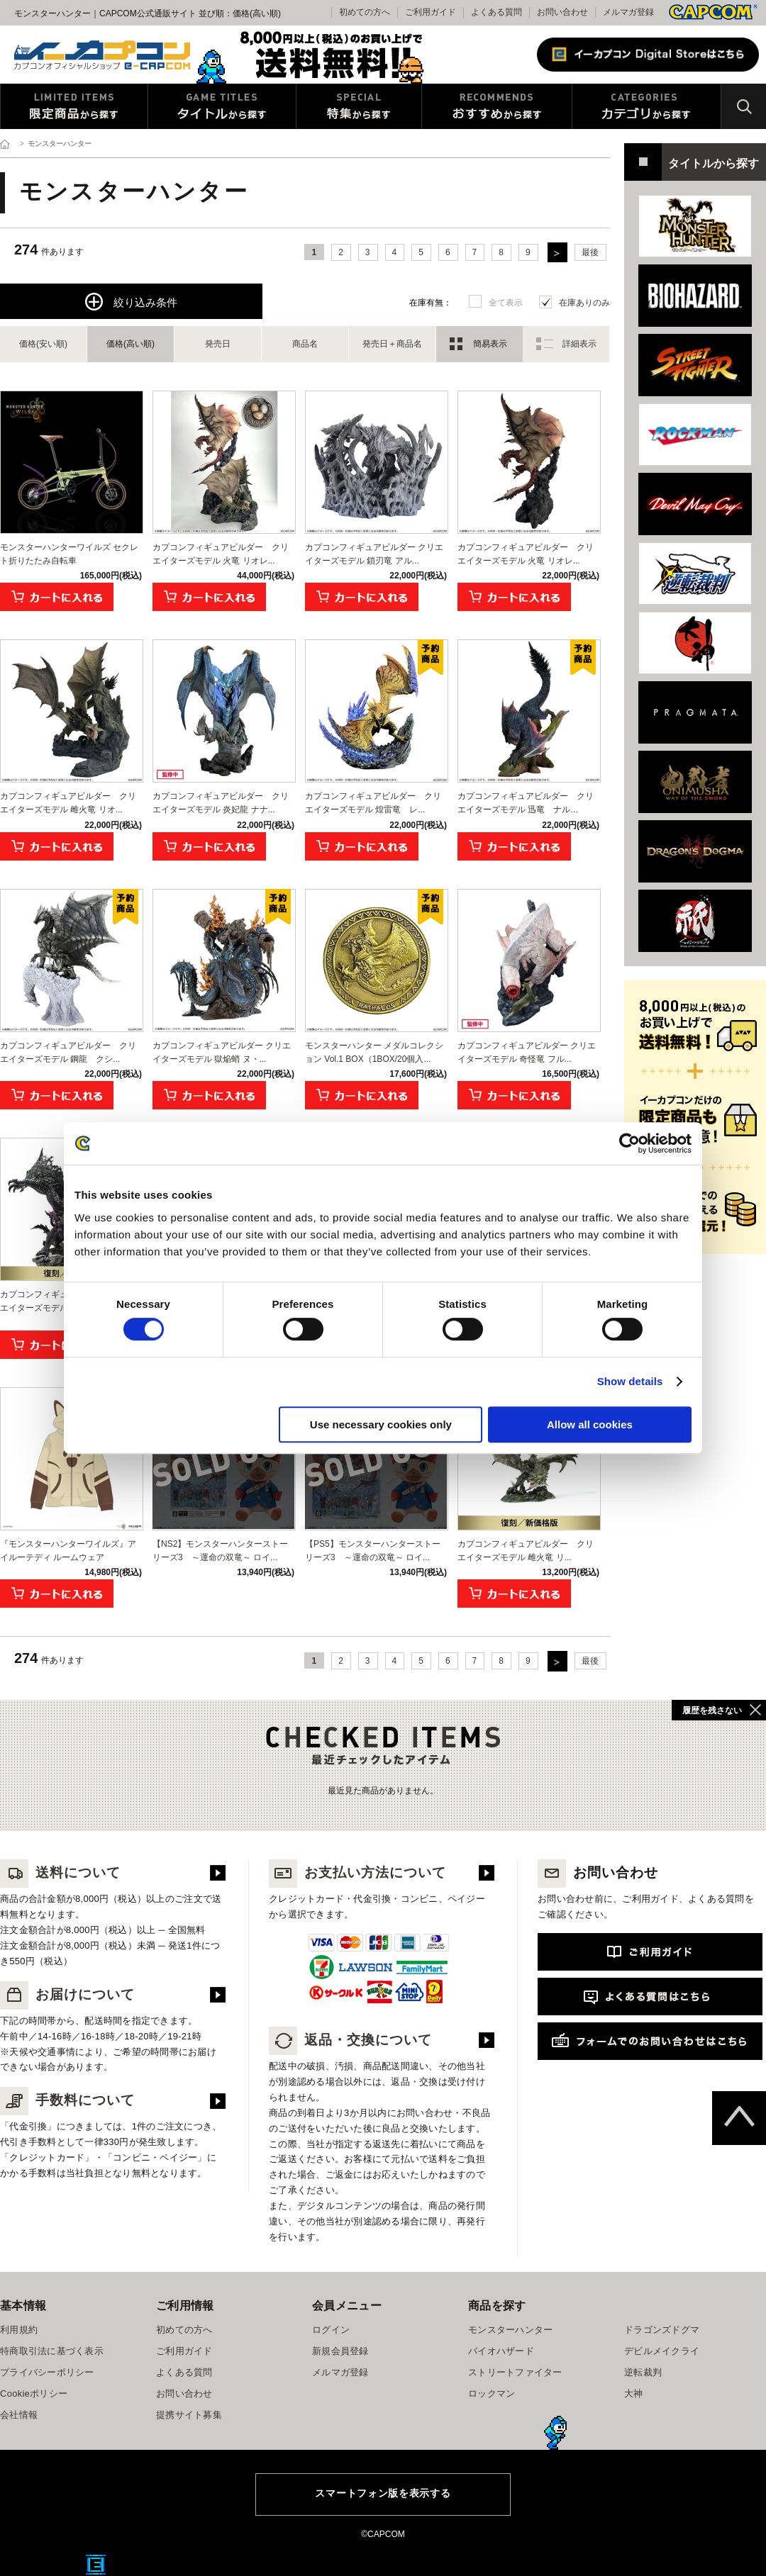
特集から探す (358, 106)
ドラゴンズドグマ (661, 2329)
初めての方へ (184, 2329)
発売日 (218, 344)
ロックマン (491, 2393)
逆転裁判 (643, 2372)
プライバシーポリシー (47, 2372)
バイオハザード (501, 2351)
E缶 (95, 2564)
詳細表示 (579, 344)
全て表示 (506, 303)
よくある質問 (496, 12)
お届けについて (67, 1994)
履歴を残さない (712, 1710)
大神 (633, 2393)
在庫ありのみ (584, 303)
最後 (590, 252)
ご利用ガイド (184, 2351)
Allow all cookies (590, 1424)
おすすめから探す (497, 106)
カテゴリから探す (646, 106)
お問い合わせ (562, 12)
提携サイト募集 (189, 2414)
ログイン (331, 2329)
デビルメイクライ (661, 2351)
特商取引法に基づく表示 (52, 2351)
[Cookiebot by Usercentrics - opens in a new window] (629, 1143)
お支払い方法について (357, 1872)
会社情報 (19, 2414)
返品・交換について (350, 2039)
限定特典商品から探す (74, 106)
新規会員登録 (340, 2351)
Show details (630, 1381)
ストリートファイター (515, 2372)
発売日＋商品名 (392, 344)
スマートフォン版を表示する (382, 2493)
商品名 (305, 344)
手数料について (67, 2100)
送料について (60, 1872)
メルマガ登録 (628, 12)
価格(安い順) (43, 344)
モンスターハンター (510, 2329)
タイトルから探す (222, 106)
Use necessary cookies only (381, 1424)
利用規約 (19, 2329)
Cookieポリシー (33, 2393)
